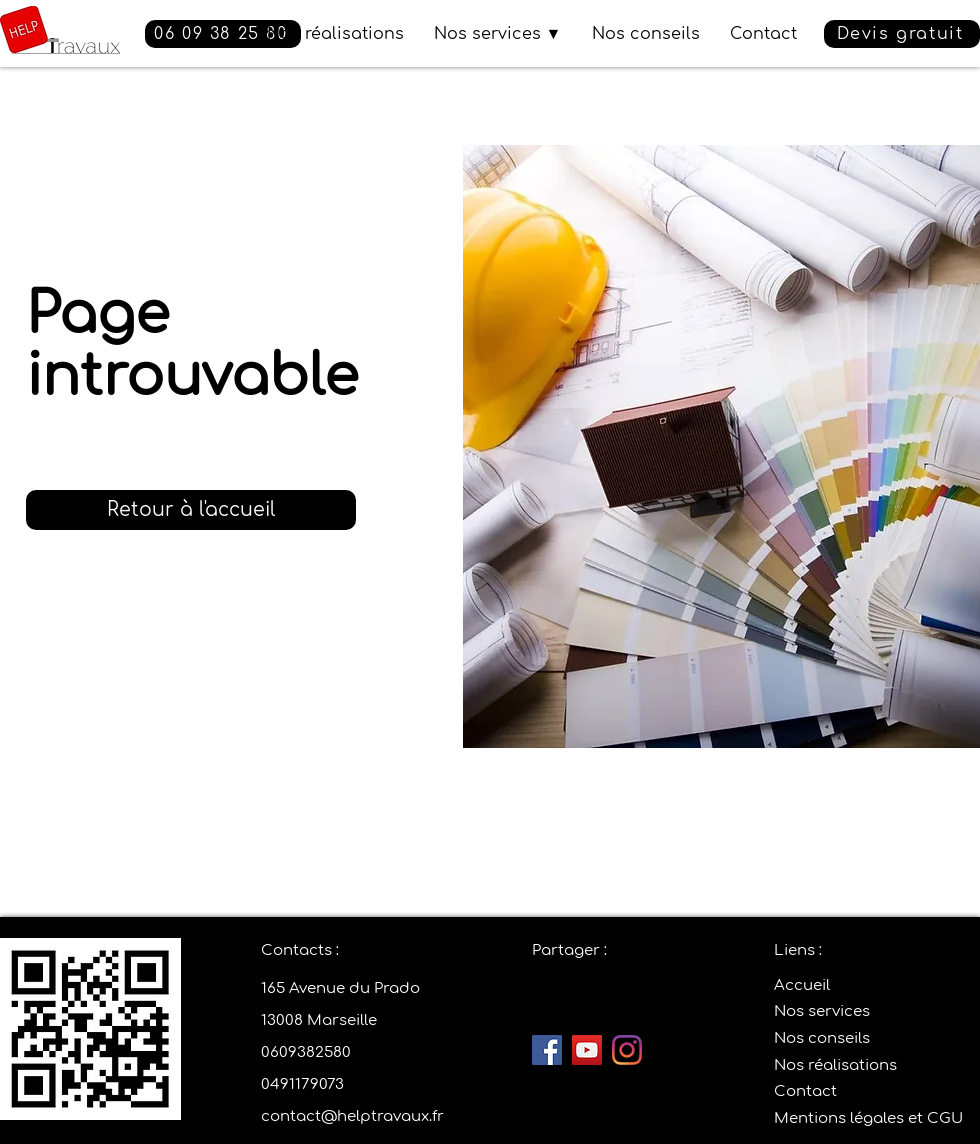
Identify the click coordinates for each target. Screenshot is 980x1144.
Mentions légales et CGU (868, 1118)
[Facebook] (547, 1050)
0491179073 (302, 1084)
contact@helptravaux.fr (352, 1116)
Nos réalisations (835, 1065)
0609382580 (306, 1052)
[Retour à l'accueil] (191, 510)
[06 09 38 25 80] (223, 34)
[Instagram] (627, 1050)
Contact (805, 1091)
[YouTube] (587, 1050)
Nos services (822, 1011)
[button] (902, 34)
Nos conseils (822, 1038)
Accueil (802, 985)
